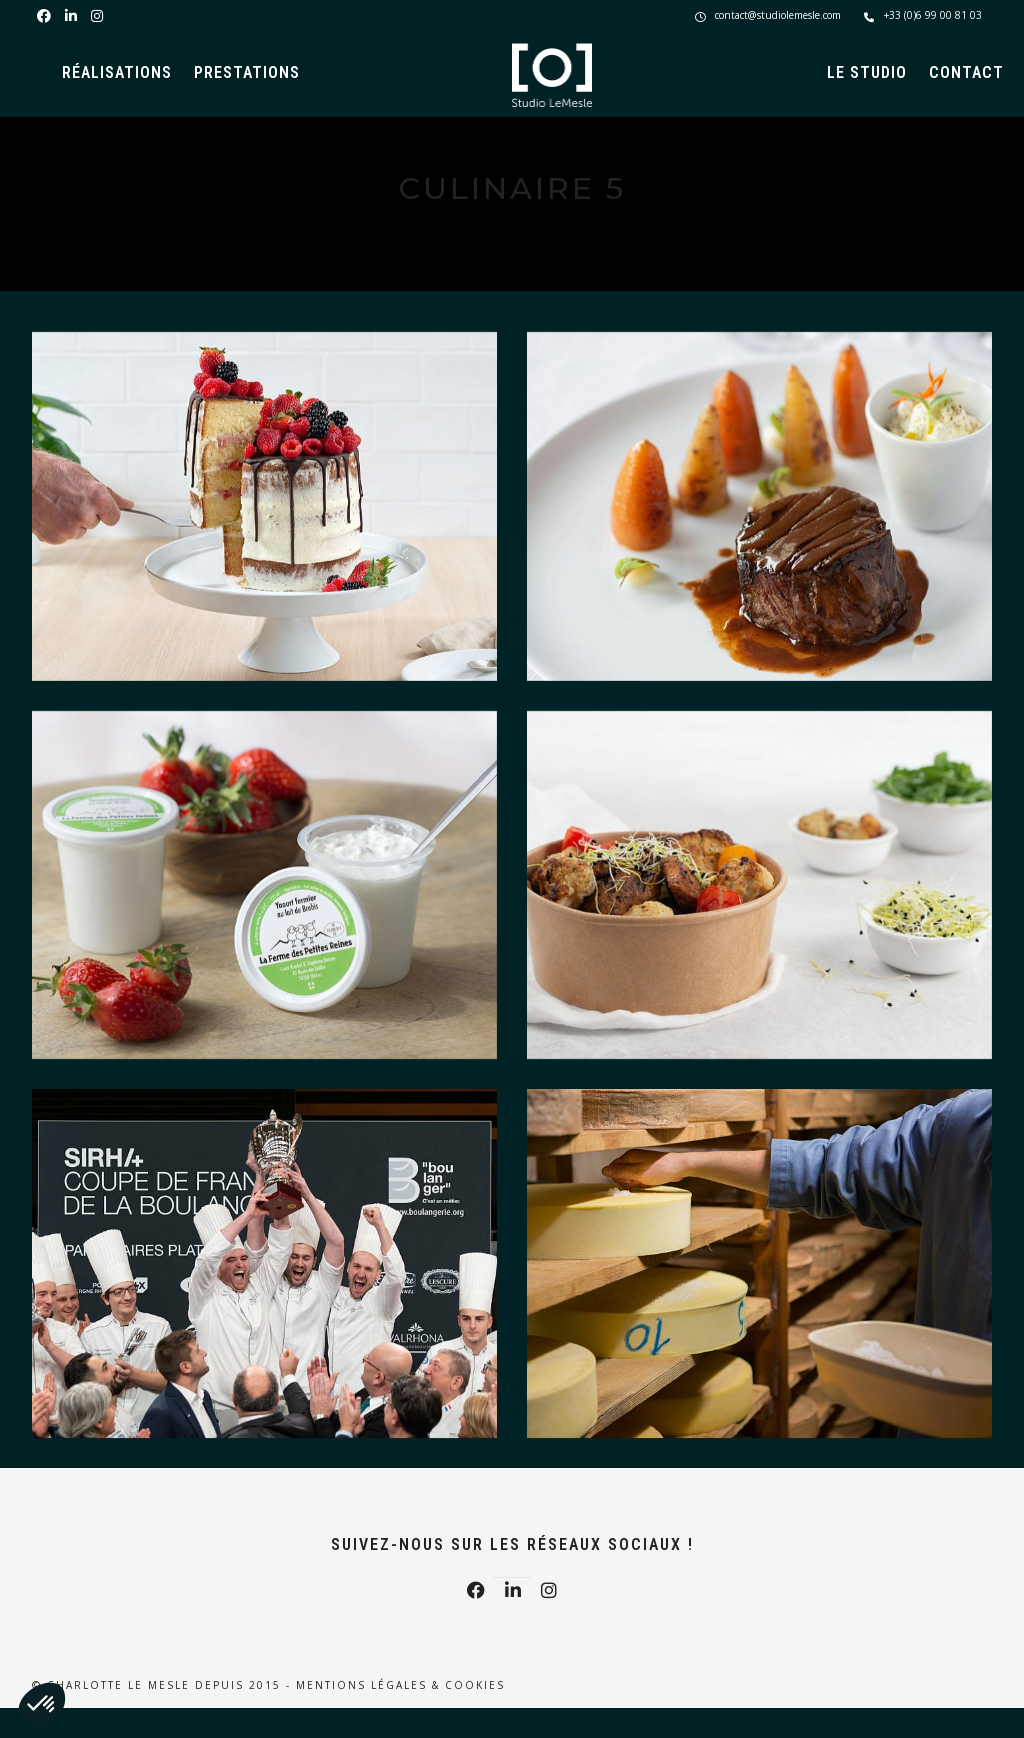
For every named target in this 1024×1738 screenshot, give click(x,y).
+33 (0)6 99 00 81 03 (923, 15)
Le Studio (867, 72)
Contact (966, 72)
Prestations (247, 72)
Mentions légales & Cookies (400, 1685)
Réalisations (117, 72)
